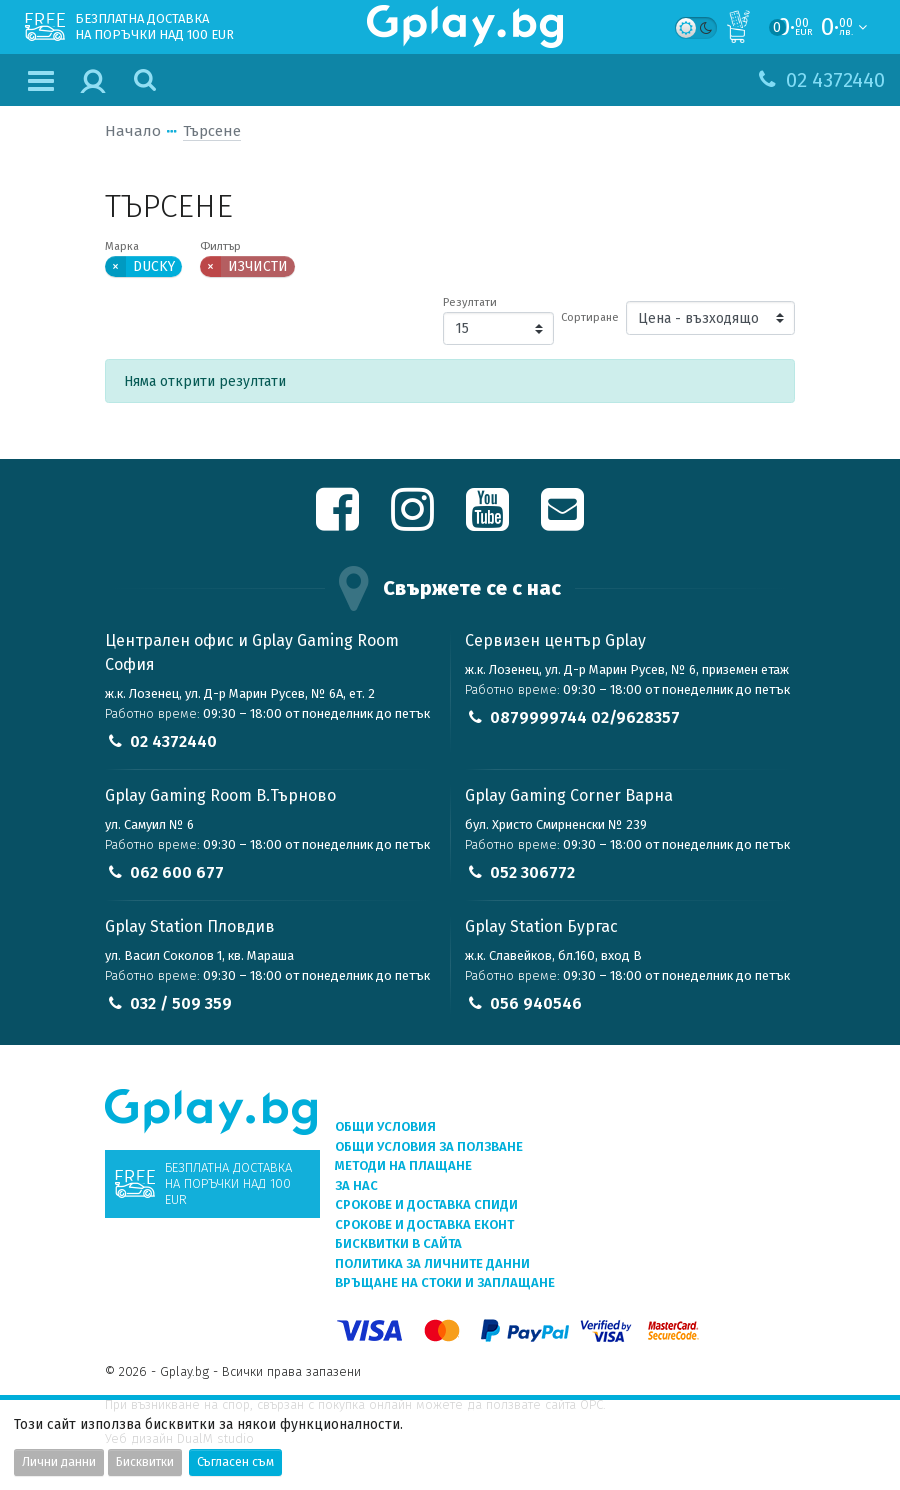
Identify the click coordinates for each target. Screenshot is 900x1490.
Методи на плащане (403, 1165)
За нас (356, 1185)
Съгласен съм (235, 1462)
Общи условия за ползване (429, 1146)
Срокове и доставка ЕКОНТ (424, 1224)
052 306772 (532, 872)
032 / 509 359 (181, 1003)
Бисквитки (145, 1462)
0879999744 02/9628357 (585, 717)
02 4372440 (173, 741)
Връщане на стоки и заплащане (445, 1282)
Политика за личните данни (432, 1263)
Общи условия (385, 1126)
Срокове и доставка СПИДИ (426, 1204)
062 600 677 (177, 872)
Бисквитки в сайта (398, 1243)
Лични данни (59, 1462)
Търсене (212, 131)
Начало (133, 131)
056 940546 (536, 1003)
